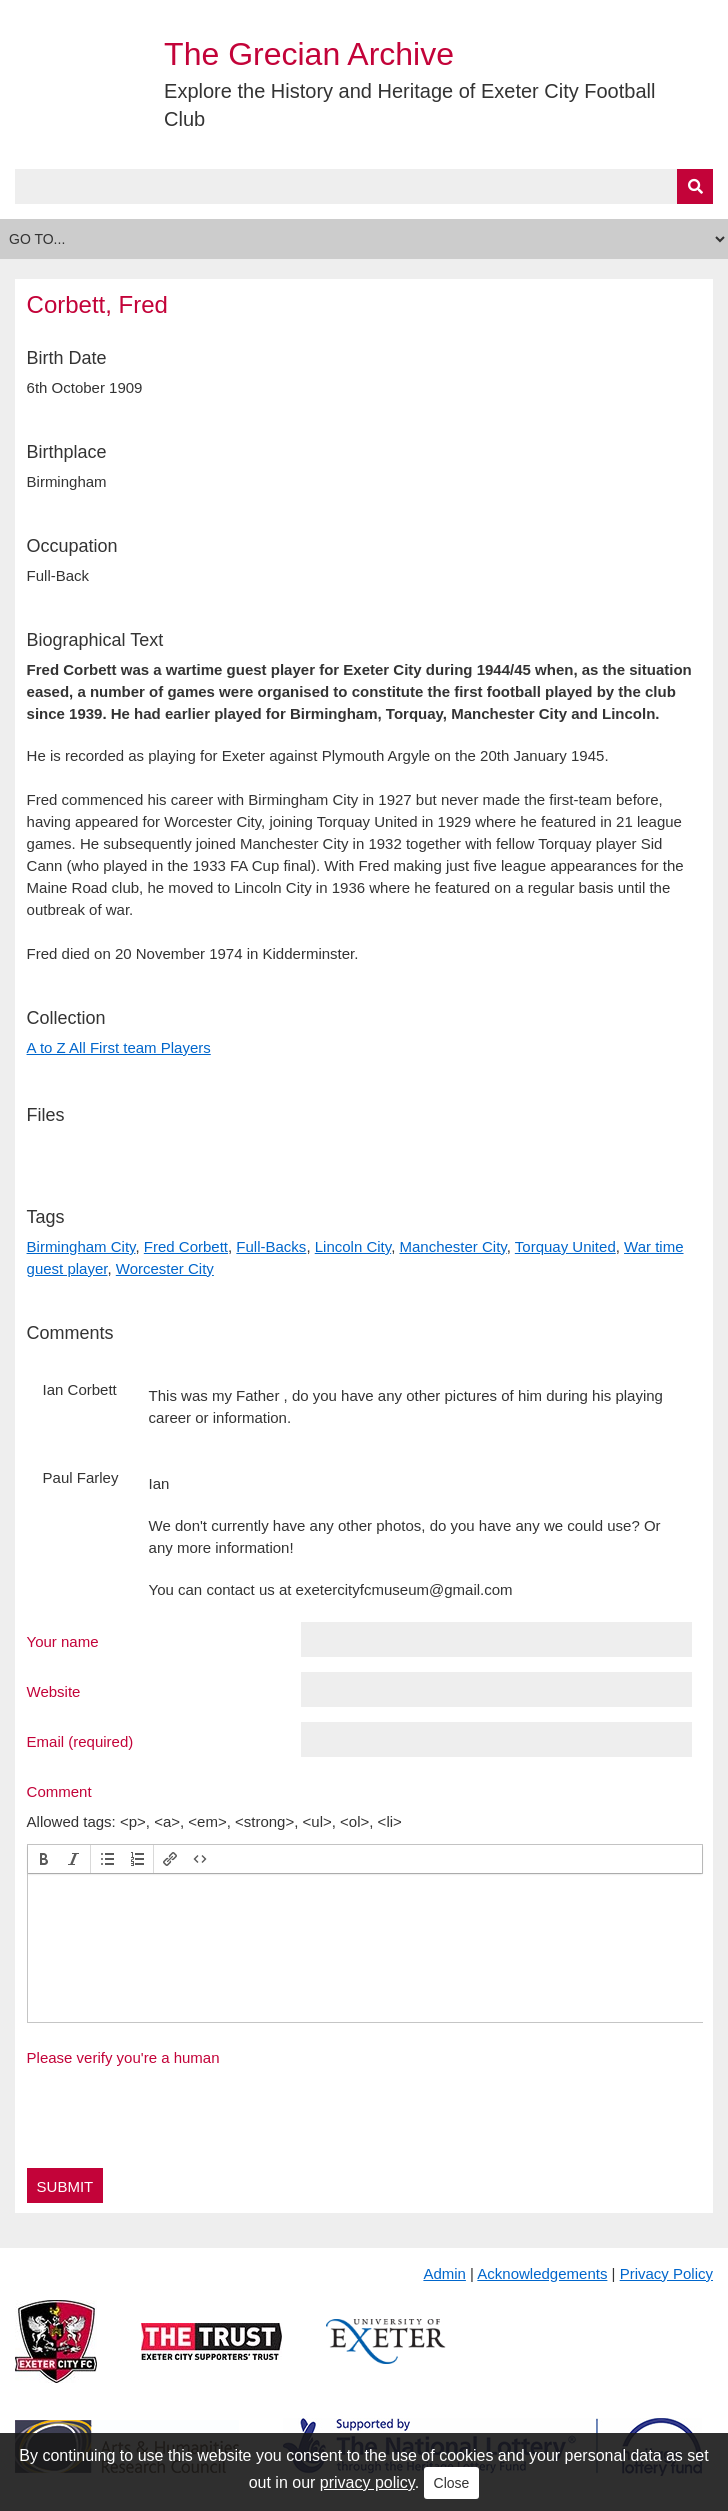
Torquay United (565, 1246)
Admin (444, 2273)
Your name (63, 1641)
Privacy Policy (666, 2273)
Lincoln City (353, 1246)
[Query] (364, 186)
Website (54, 1691)
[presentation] (44, 1859)
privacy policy (367, 2482)
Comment (59, 1791)
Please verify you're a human (123, 2057)
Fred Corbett (186, 1246)
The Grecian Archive (309, 54)
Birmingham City (81, 1246)
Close (452, 2483)
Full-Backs (271, 1246)
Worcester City (165, 1268)
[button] (44, 1859)
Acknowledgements (542, 2273)
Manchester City (452, 1246)
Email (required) (80, 1741)
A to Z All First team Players (119, 1047)
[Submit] (695, 186)
